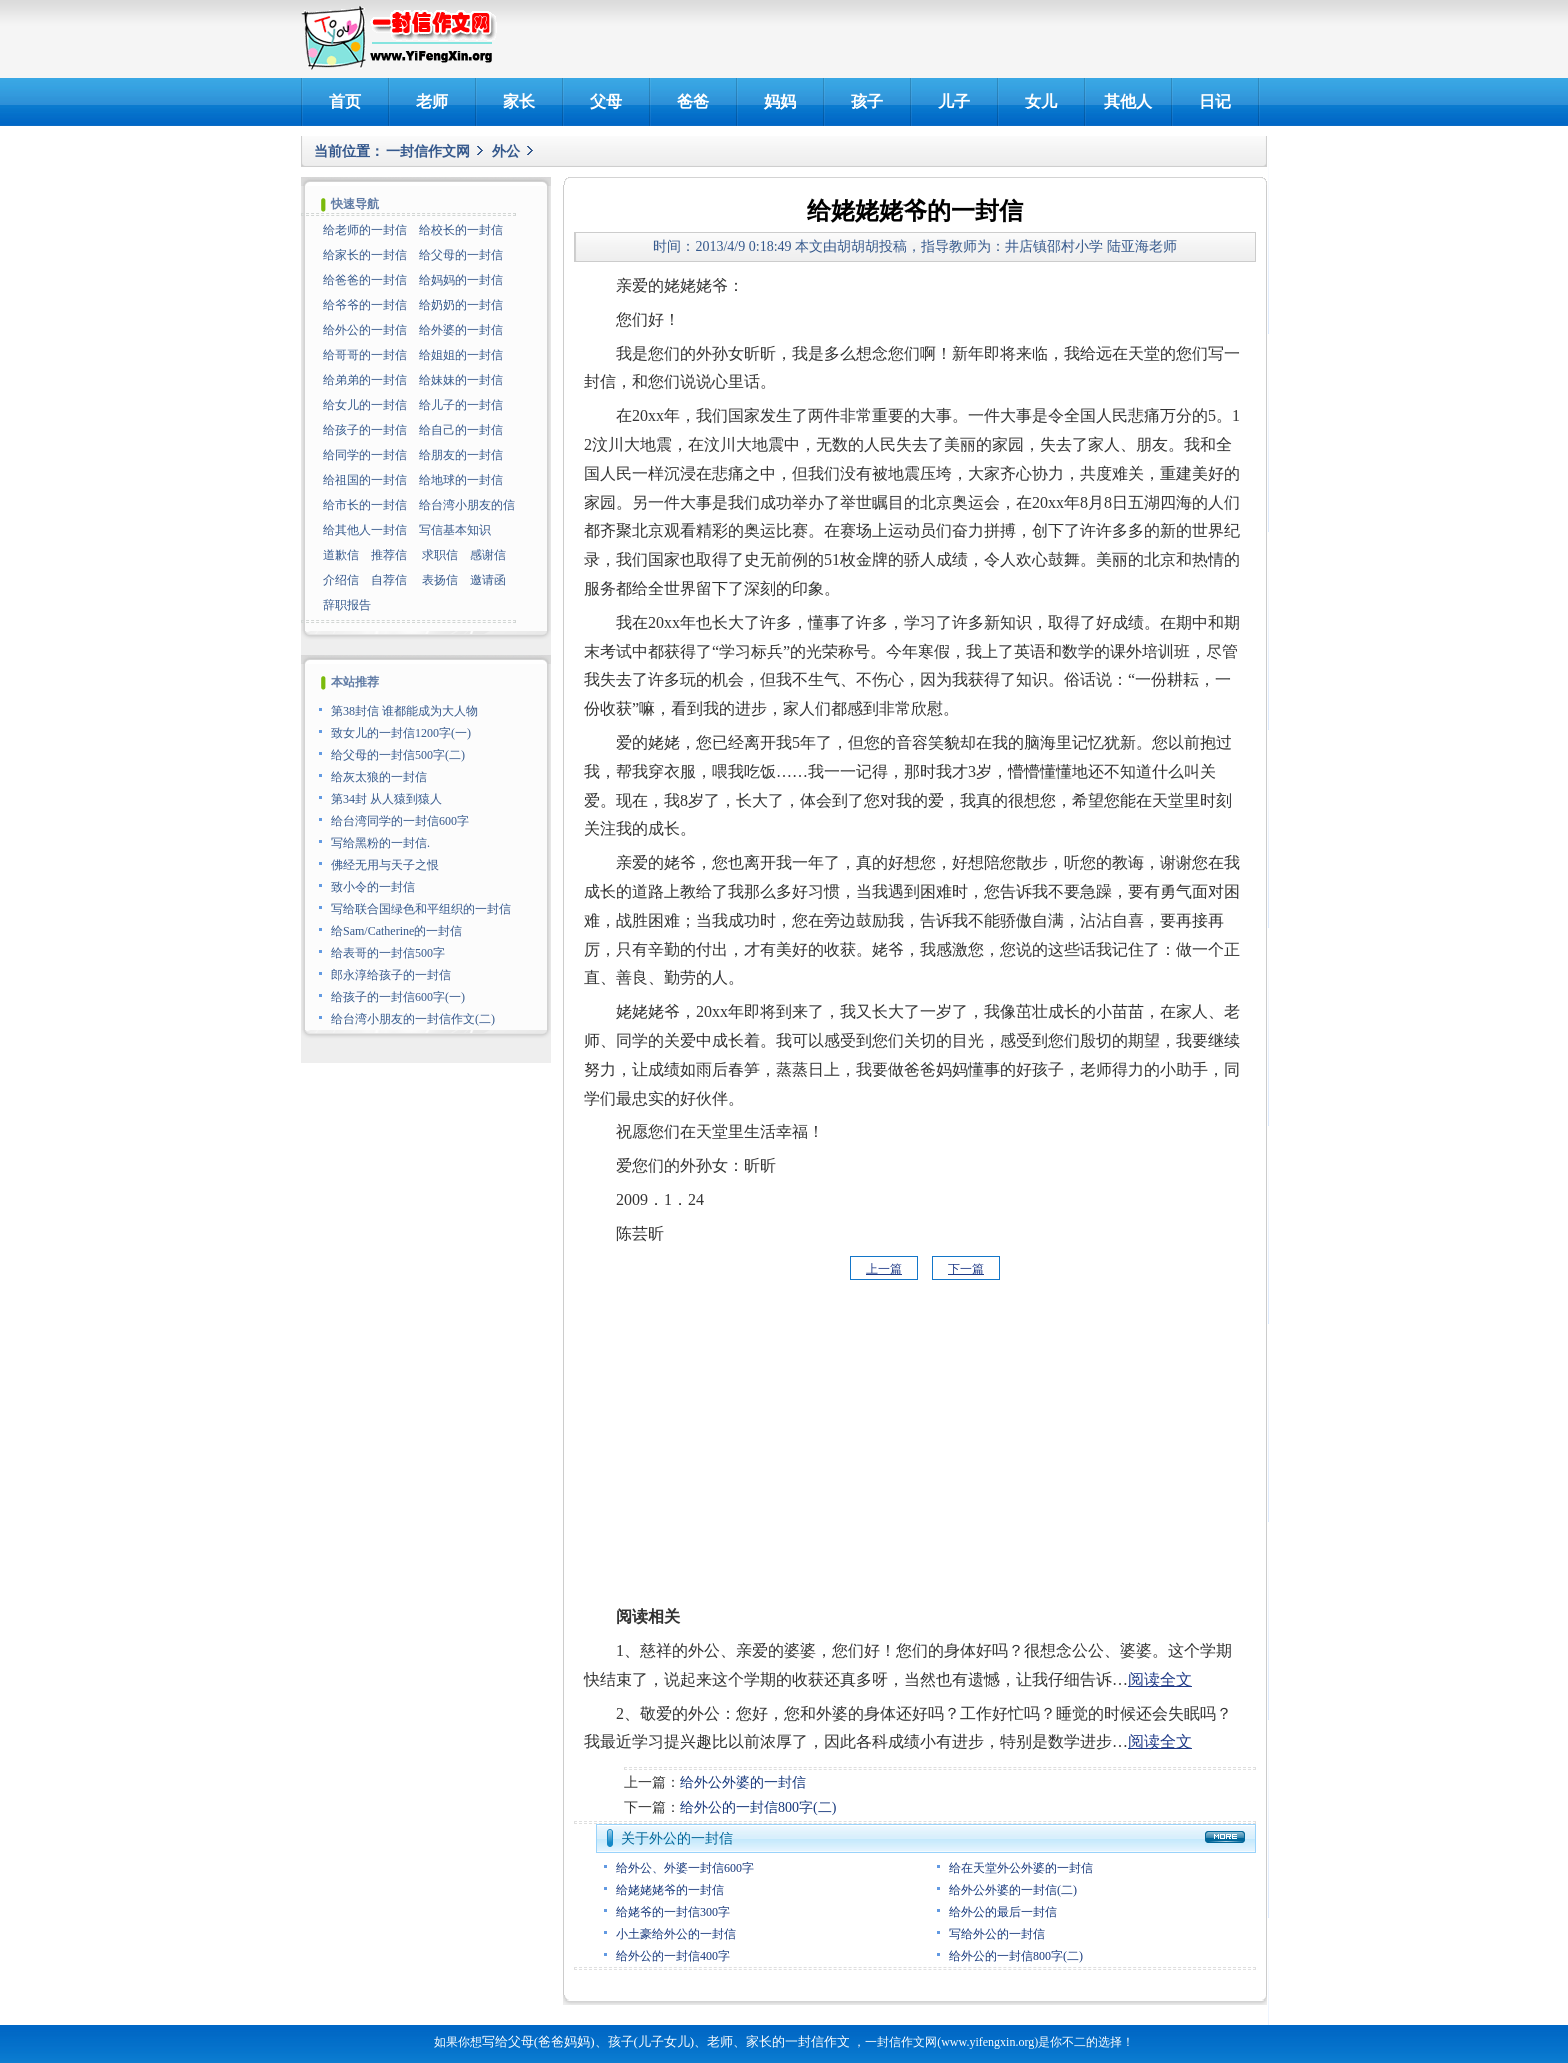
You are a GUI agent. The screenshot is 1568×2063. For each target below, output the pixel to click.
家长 (519, 101)
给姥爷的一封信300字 (673, 1912)
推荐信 (389, 555)
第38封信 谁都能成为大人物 (404, 711)
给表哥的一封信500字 (388, 953)
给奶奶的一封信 (461, 305)
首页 (345, 101)
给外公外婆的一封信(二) (1013, 1890)
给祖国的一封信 (365, 480)
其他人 (1128, 101)
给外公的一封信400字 (673, 1956)
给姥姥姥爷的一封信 (670, 1890)
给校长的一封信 (461, 230)
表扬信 (440, 580)
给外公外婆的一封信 (743, 1782)
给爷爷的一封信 (365, 305)
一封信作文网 (428, 151)
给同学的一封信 (365, 455)
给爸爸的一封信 (365, 280)
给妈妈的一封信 (461, 280)
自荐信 (389, 580)
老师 (432, 101)
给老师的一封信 (365, 230)
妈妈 (780, 101)
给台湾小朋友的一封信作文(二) (413, 1019)
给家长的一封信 (365, 255)
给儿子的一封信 (461, 405)
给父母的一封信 (461, 255)
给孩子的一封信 (365, 430)
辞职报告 (347, 605)
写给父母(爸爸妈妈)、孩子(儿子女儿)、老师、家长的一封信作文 (666, 2041)
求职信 (440, 555)
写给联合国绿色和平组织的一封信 (421, 909)
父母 (606, 101)
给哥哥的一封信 (365, 355)
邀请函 (488, 580)
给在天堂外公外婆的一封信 (1021, 1868)
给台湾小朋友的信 (467, 505)
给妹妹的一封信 (461, 380)
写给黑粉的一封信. (380, 843)
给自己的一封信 (461, 430)
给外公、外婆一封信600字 (685, 1868)
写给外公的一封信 (997, 1934)
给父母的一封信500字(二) (398, 755)
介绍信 (341, 580)
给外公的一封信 (365, 330)
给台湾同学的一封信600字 (400, 821)
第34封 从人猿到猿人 (386, 799)
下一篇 (966, 1269)
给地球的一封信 (461, 480)
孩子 (867, 101)
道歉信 (341, 555)
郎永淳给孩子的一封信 (391, 975)
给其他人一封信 (365, 530)
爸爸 (693, 101)
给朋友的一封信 (461, 455)
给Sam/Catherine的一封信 (396, 931)
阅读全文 (1160, 1679)
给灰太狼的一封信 (379, 777)
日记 (1215, 101)
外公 (506, 151)
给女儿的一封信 (365, 405)
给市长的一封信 (365, 505)
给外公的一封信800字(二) (758, 1807)
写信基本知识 (455, 530)
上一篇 (884, 1269)
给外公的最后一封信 (1003, 1912)
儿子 (954, 101)
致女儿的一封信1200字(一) (401, 733)
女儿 (1041, 101)
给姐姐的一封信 (461, 355)
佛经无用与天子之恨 (385, 865)
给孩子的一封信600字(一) (398, 997)
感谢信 (488, 555)
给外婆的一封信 (461, 330)
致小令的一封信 (373, 887)
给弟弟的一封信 (365, 380)
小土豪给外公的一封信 (676, 1934)
